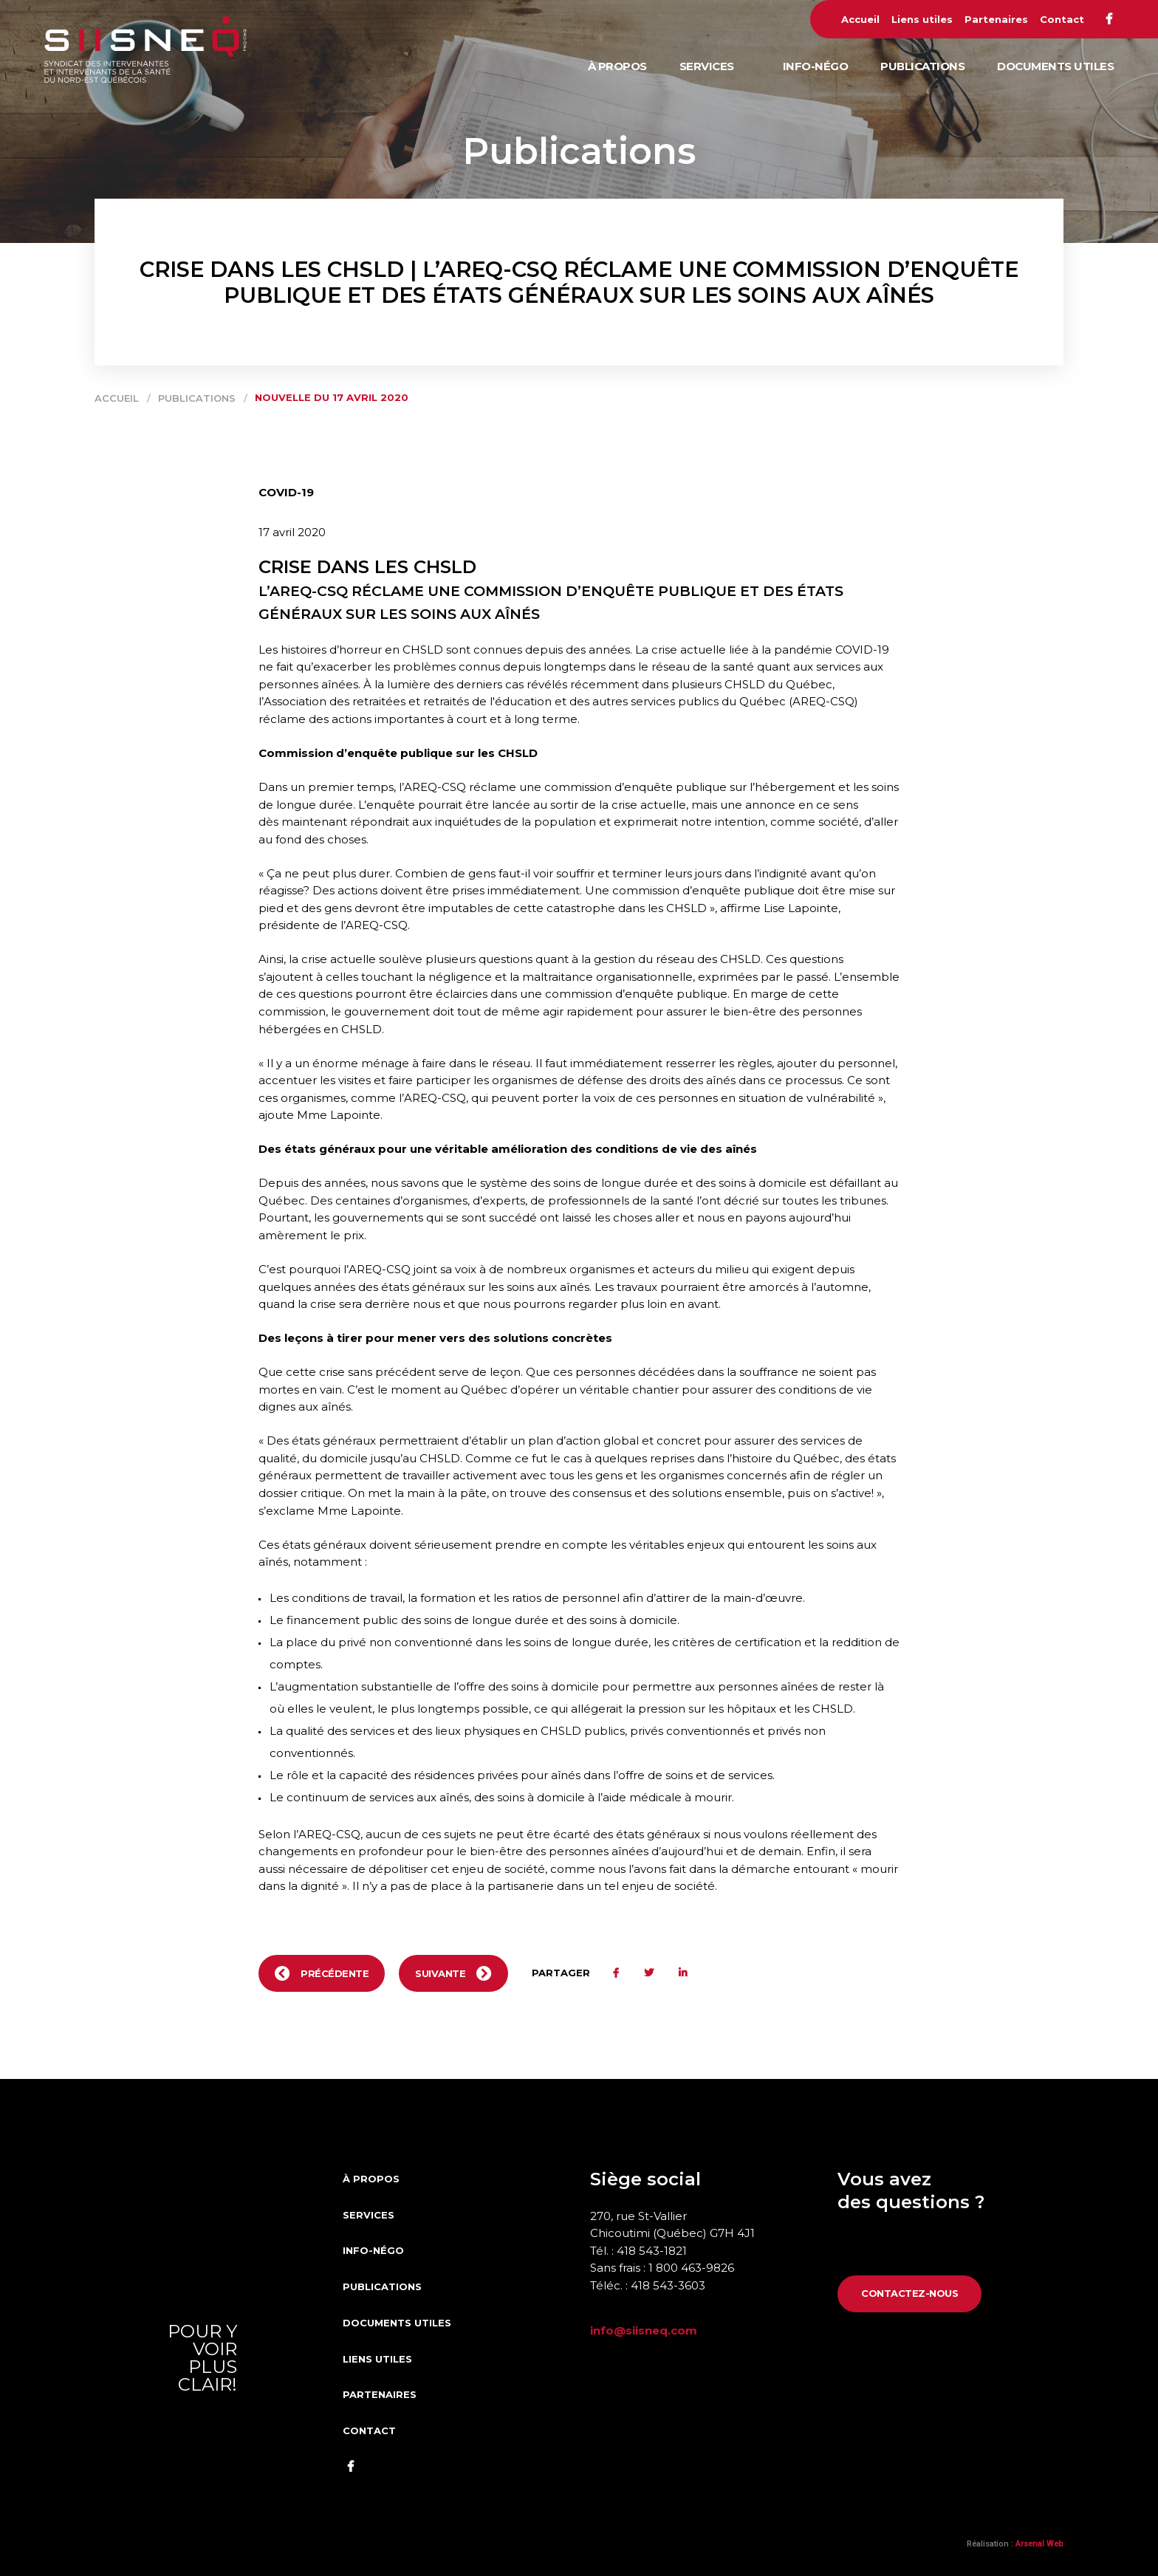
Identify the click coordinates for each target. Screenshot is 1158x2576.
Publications (922, 66)
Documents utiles (1055, 66)
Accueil (860, 19)
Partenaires (996, 19)
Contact (1062, 19)
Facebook (1109, 19)
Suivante (440, 1973)
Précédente (335, 1973)
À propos (617, 66)
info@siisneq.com (643, 2330)
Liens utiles (922, 19)
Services (706, 66)
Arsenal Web (1039, 2544)
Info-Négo (816, 66)
